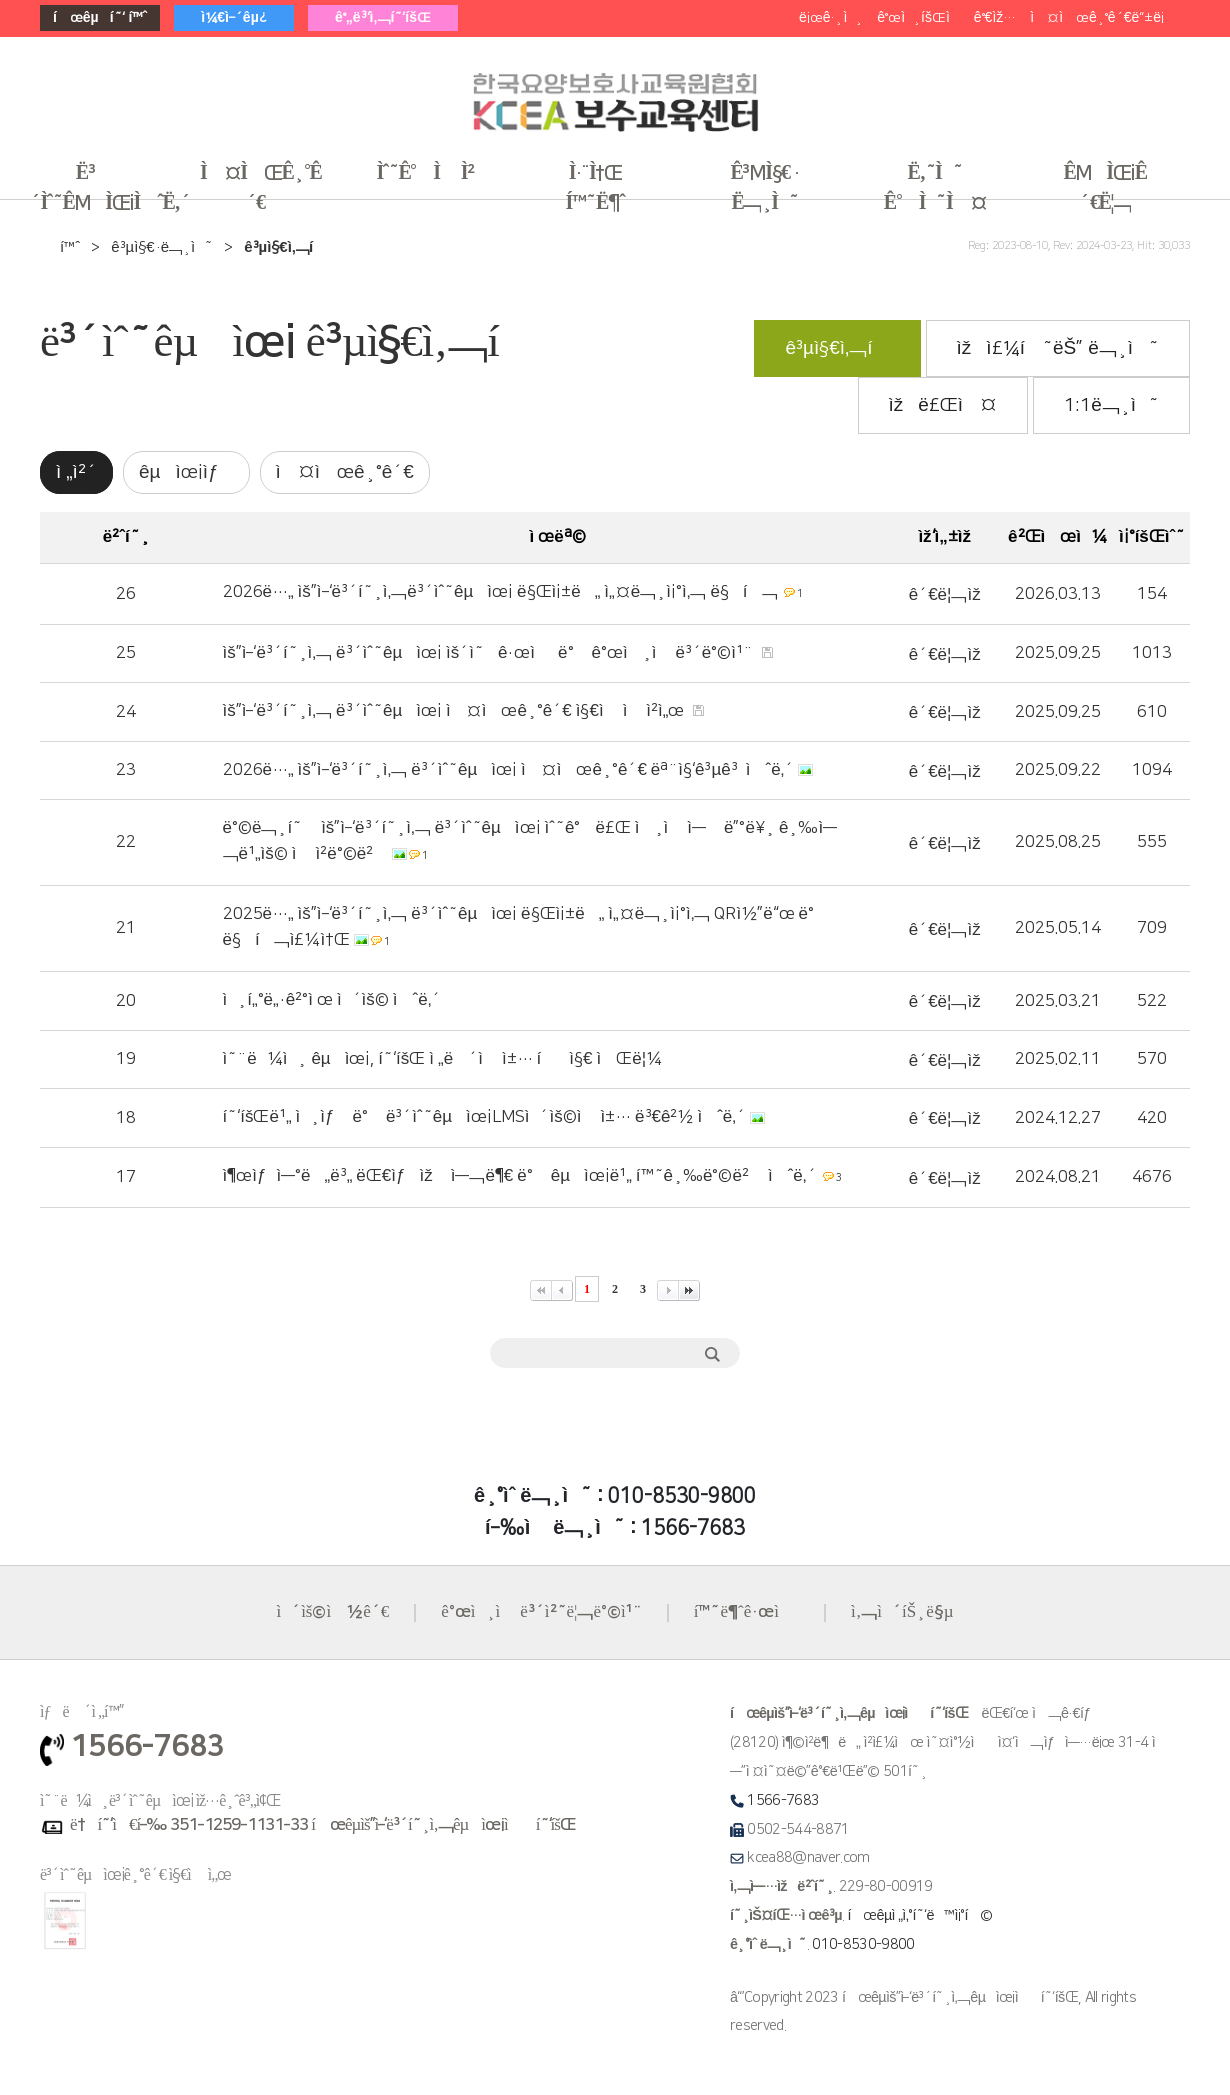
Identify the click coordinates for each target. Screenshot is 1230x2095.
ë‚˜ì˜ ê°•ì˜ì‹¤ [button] (935, 188)
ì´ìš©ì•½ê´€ (332, 1612)
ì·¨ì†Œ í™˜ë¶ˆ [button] (595, 188)
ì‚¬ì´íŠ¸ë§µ (902, 1612)
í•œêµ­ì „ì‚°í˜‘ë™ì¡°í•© (920, 1916)
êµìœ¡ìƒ (186, 472)
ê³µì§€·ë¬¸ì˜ (162, 247)
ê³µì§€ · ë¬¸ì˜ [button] (764, 188)
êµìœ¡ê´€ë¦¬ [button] (1105, 188)
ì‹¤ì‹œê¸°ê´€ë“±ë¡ (1101, 18)
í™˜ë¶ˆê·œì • (746, 1612)
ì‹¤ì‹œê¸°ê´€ (345, 472)
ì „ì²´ (76, 472)
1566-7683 (783, 1801)
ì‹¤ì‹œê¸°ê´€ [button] (260, 188)
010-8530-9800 (863, 1945)
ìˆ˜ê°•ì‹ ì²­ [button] (425, 173)
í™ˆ (70, 247)
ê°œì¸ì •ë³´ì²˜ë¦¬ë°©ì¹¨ (541, 1612)
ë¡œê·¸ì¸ (831, 18)
